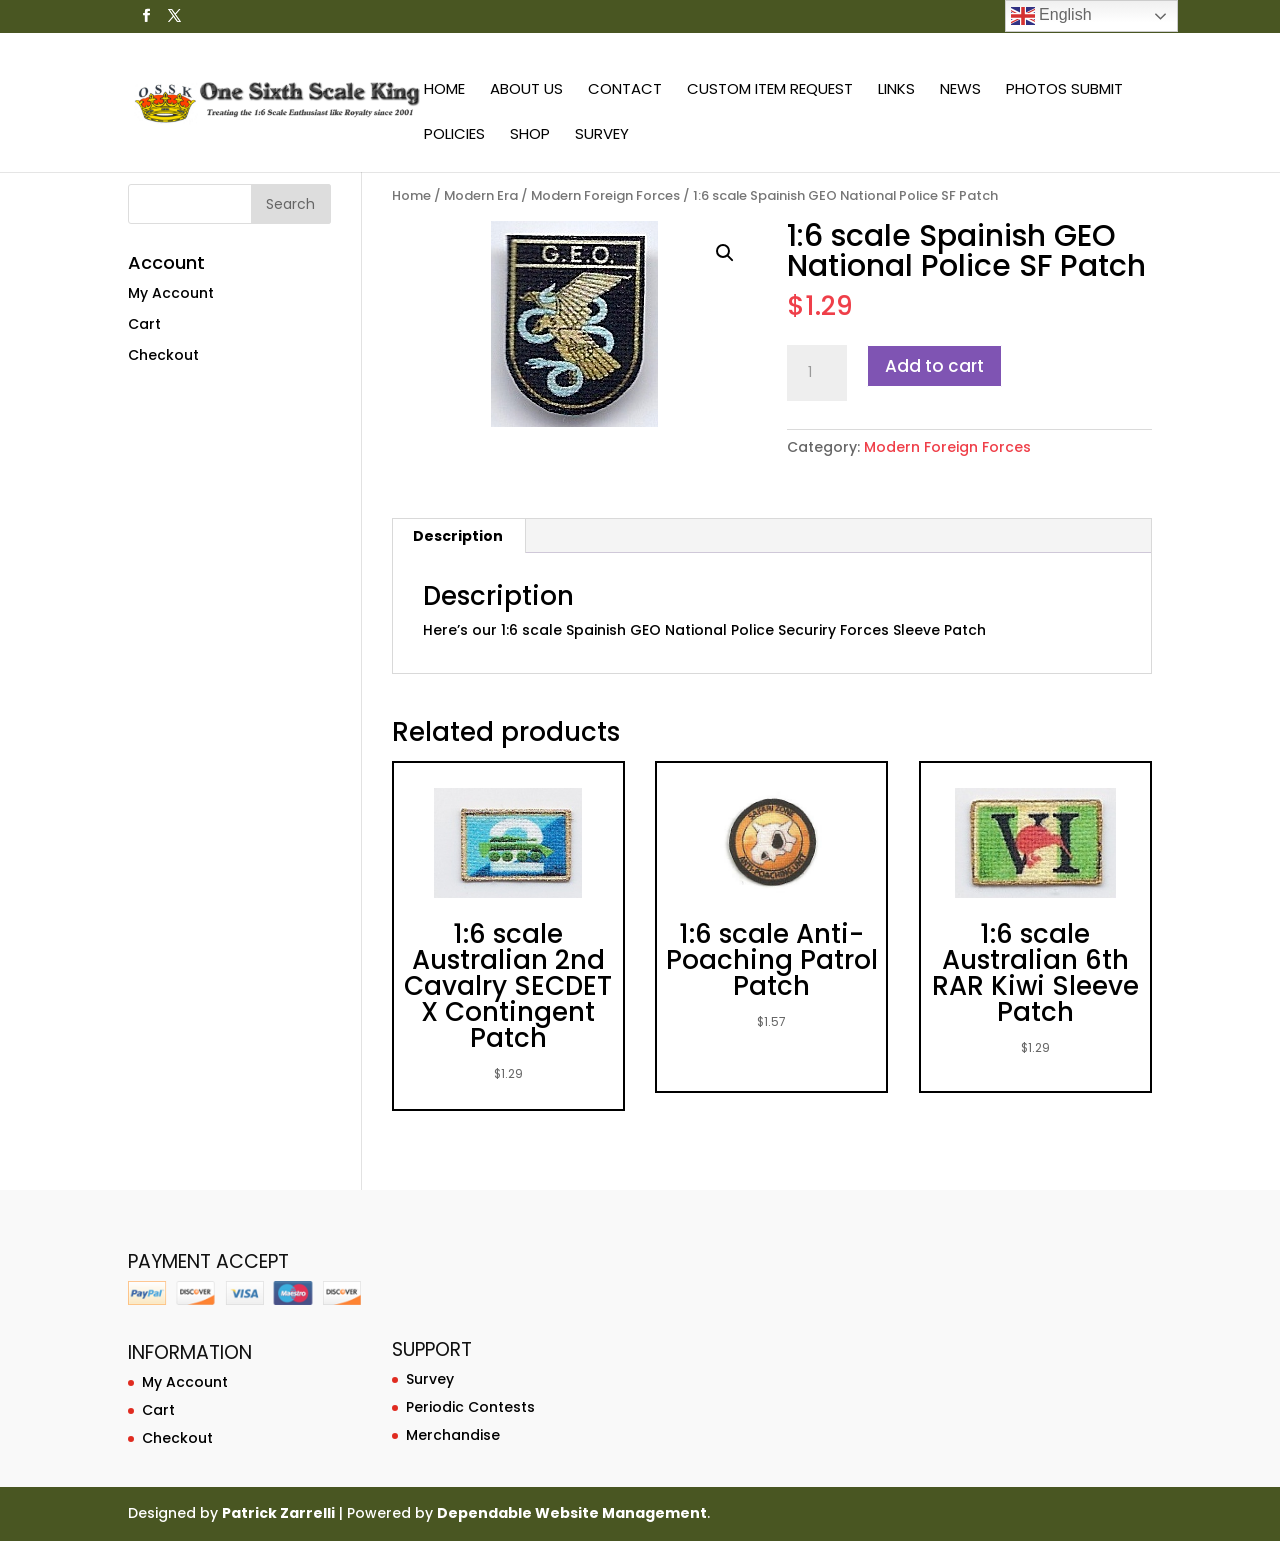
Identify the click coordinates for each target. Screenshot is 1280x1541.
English (1051, 16)
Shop (530, 135)
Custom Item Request (770, 90)
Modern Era (481, 195)
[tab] (458, 536)
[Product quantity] (817, 373)
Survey (602, 135)
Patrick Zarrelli (278, 1513)
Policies (454, 135)
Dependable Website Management (572, 1513)
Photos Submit (1064, 90)
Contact (625, 90)
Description (458, 536)
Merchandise (453, 1435)
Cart (144, 324)
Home (444, 90)
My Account (171, 293)
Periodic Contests (470, 1407)
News (960, 90)
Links (896, 90)
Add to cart (934, 366)
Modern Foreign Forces (605, 195)
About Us (526, 90)
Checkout (163, 355)
